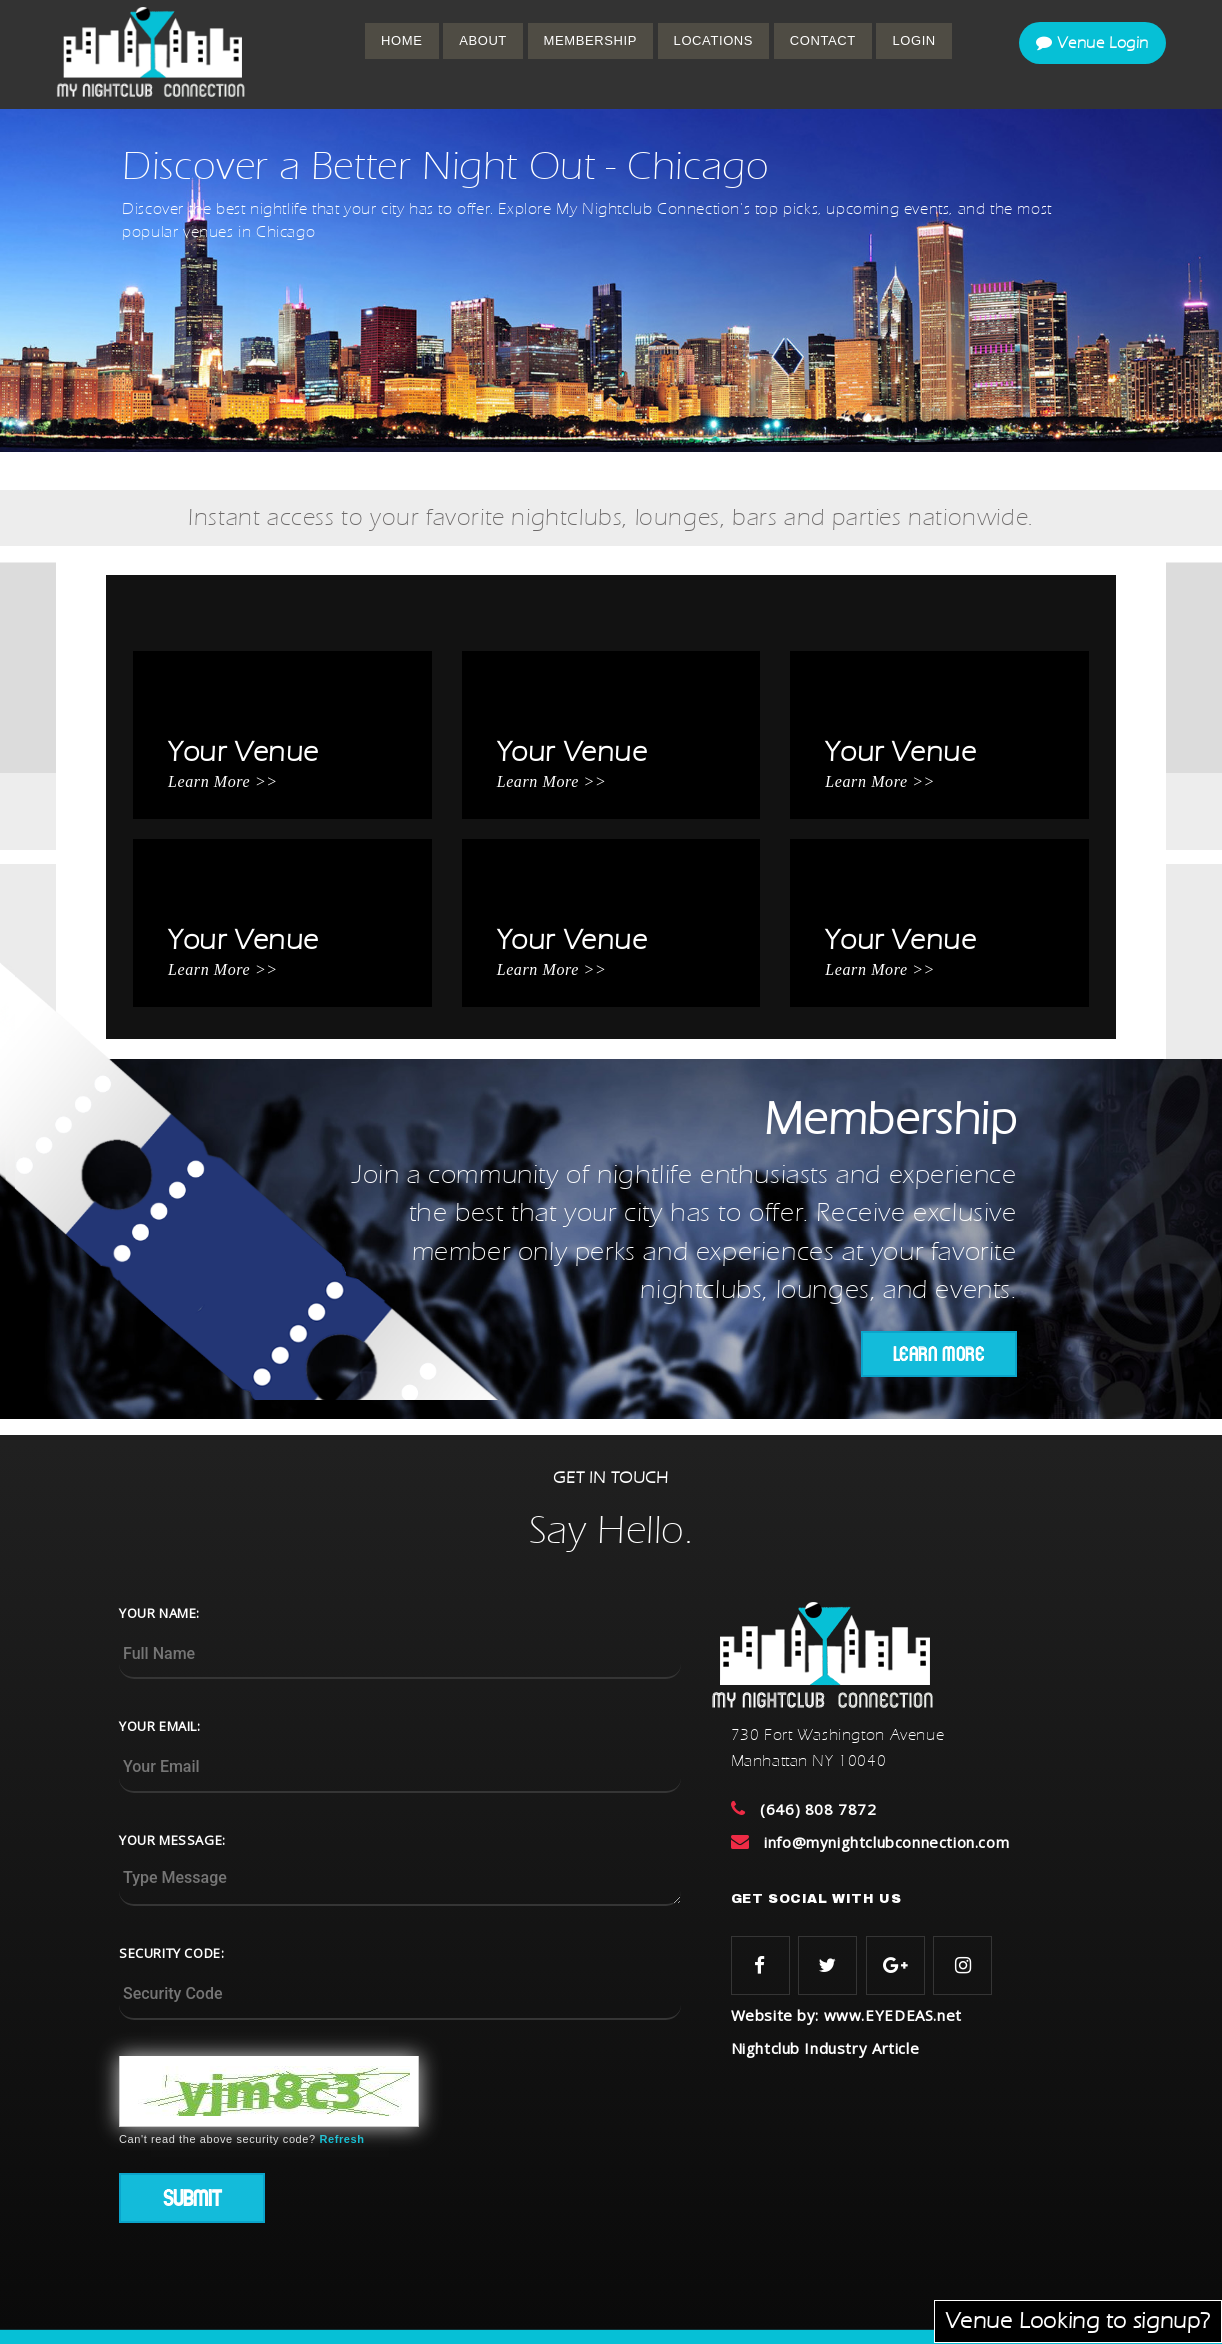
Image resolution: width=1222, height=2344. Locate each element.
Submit (192, 2198)
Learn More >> (223, 781)
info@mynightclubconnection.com (886, 1842)
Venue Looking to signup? (1078, 2321)
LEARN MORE (939, 1354)
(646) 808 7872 (818, 1809)
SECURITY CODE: (171, 1953)
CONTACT (823, 40)
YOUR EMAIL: (160, 1726)
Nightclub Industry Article (825, 2048)
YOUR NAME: (159, 1613)
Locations (714, 40)
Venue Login (1092, 43)
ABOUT (483, 40)
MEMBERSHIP (590, 40)
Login (913, 40)
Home (401, 40)
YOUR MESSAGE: (172, 1840)
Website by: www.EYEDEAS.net (846, 2015)
